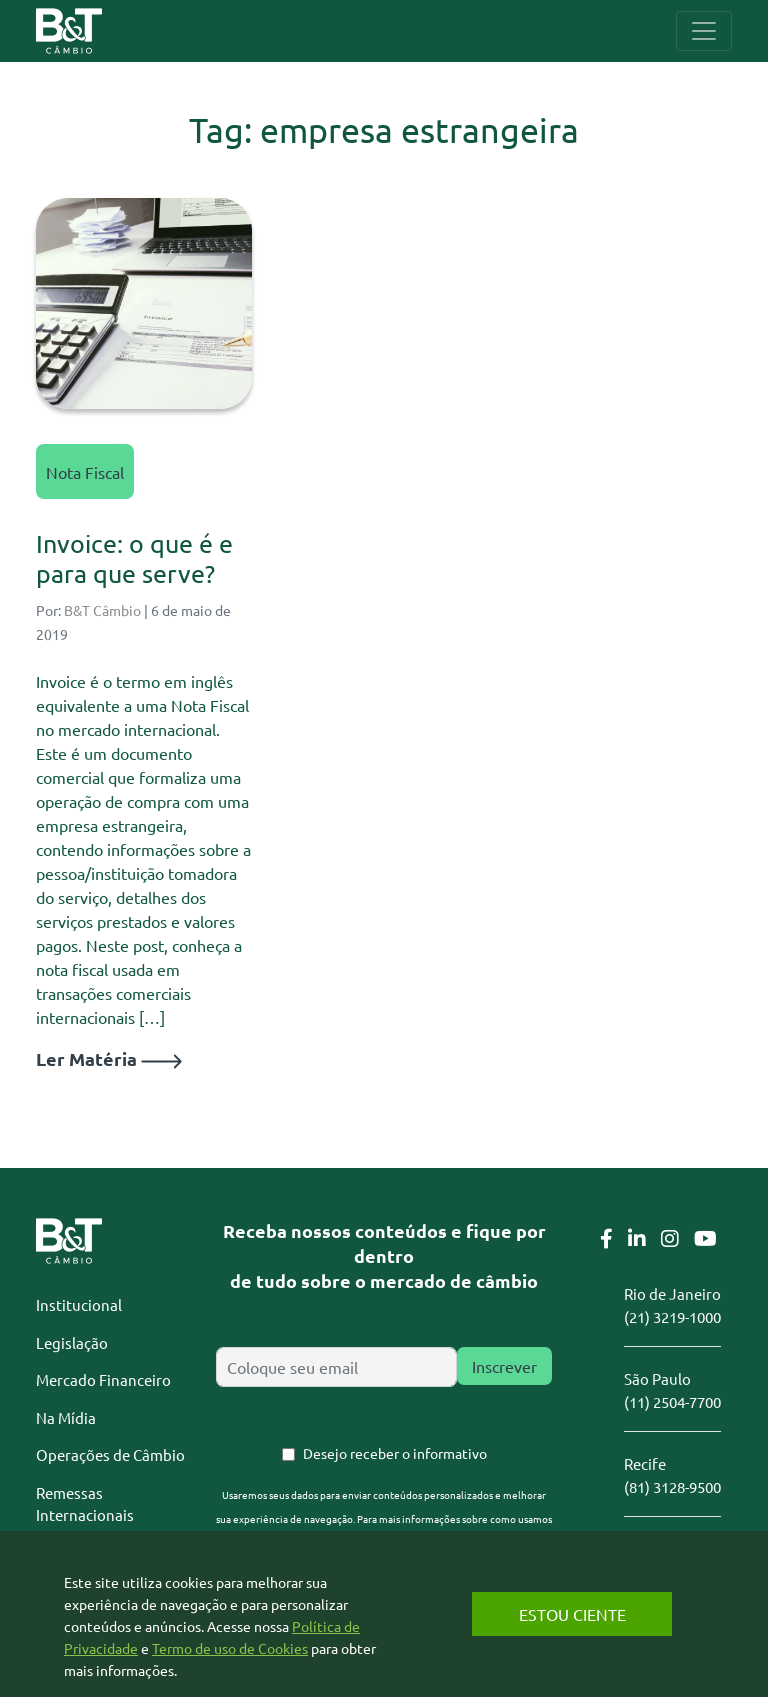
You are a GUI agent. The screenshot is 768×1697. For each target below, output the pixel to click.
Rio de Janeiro (672, 1293)
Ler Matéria (109, 1058)
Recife (645, 1463)
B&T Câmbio (102, 610)
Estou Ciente (572, 1614)
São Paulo (657, 1378)
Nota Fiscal (85, 472)
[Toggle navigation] (704, 31)
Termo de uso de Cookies (230, 1648)
